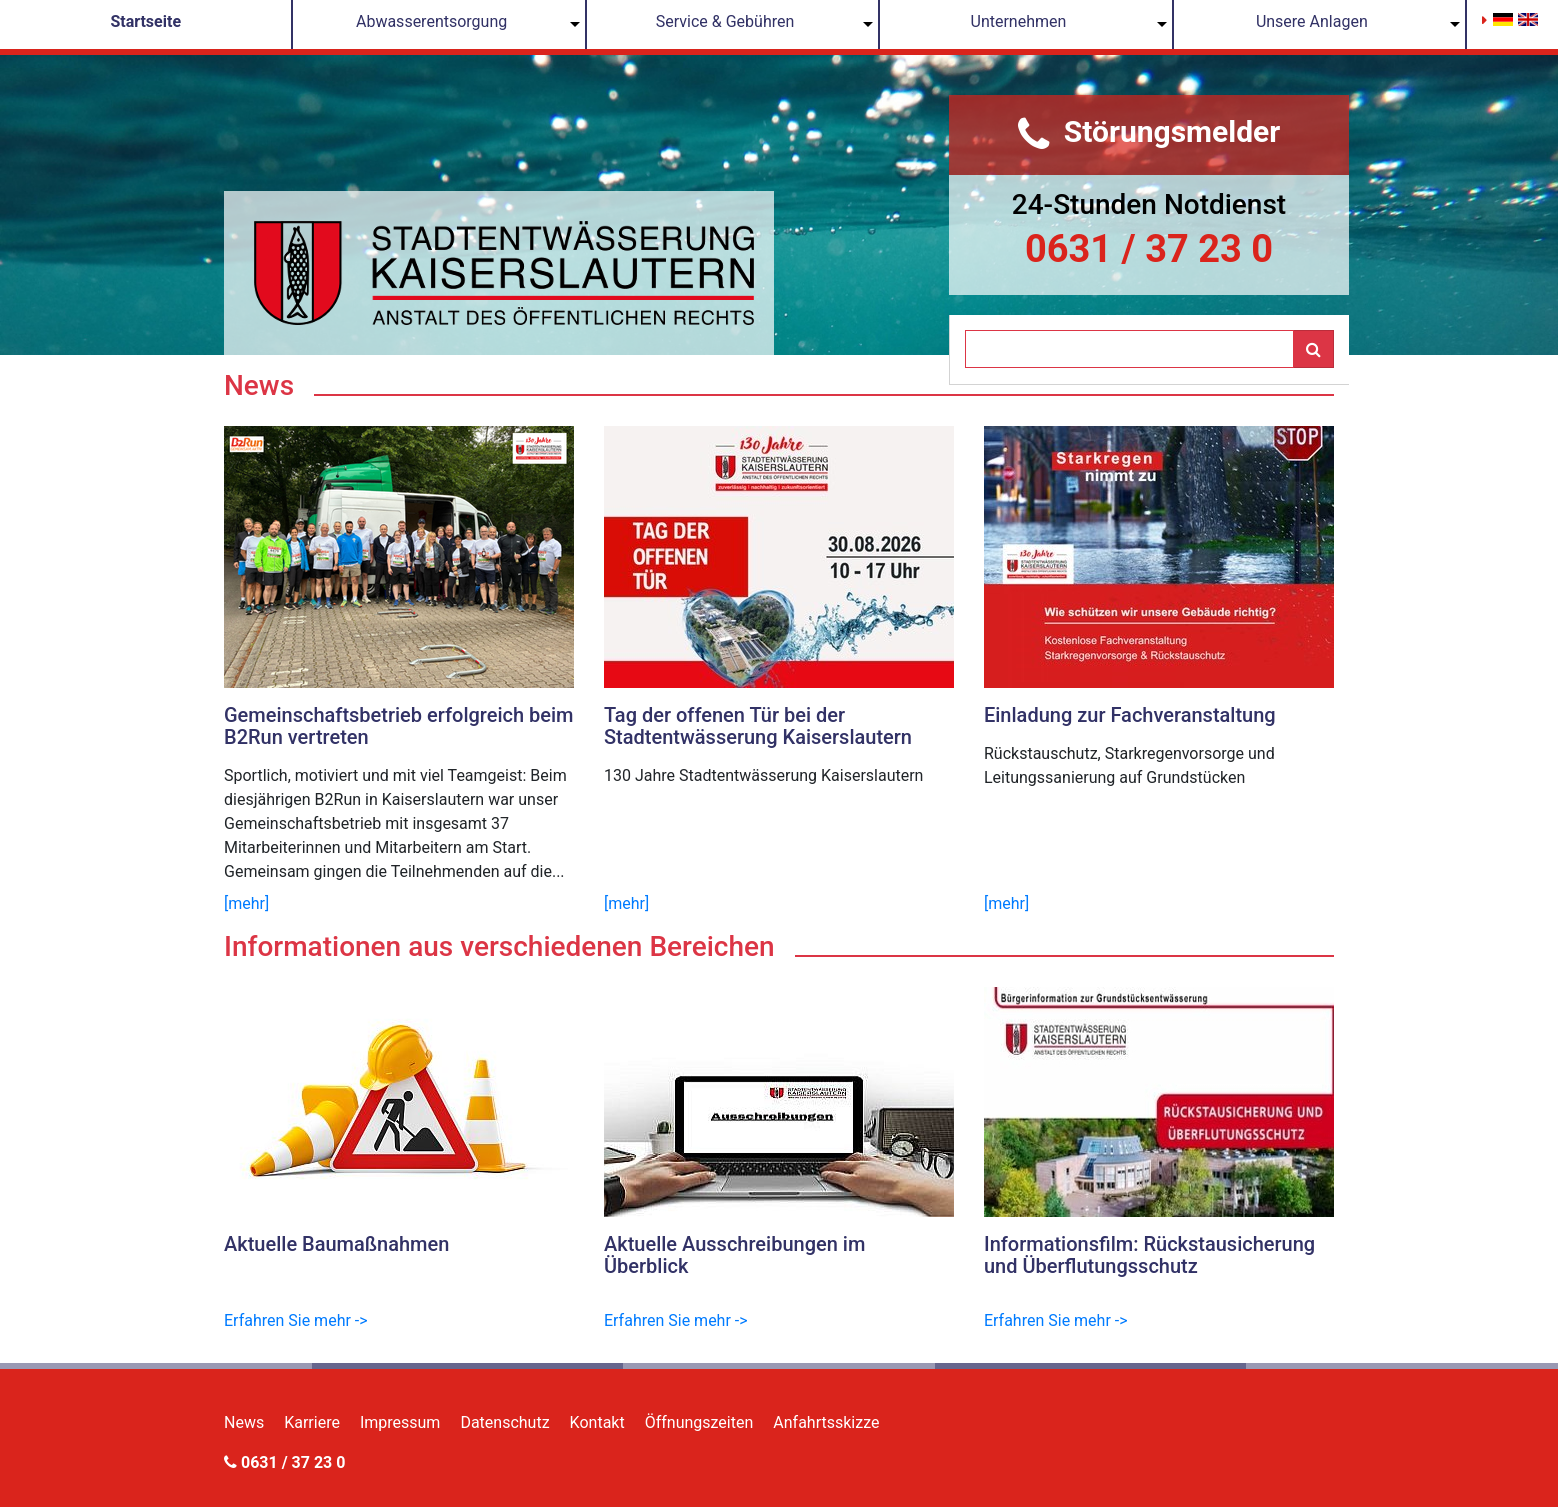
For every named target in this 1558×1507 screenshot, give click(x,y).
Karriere (312, 1422)
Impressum (400, 1422)
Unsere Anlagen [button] (1312, 21)
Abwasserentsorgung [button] (431, 21)
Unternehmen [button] (1019, 21)
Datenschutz (504, 1422)
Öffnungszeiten (699, 1422)
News (244, 1422)
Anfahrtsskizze (826, 1422)
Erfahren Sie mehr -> (296, 1320)
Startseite (145, 21)
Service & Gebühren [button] (725, 21)
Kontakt (597, 1422)
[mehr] (246, 903)
